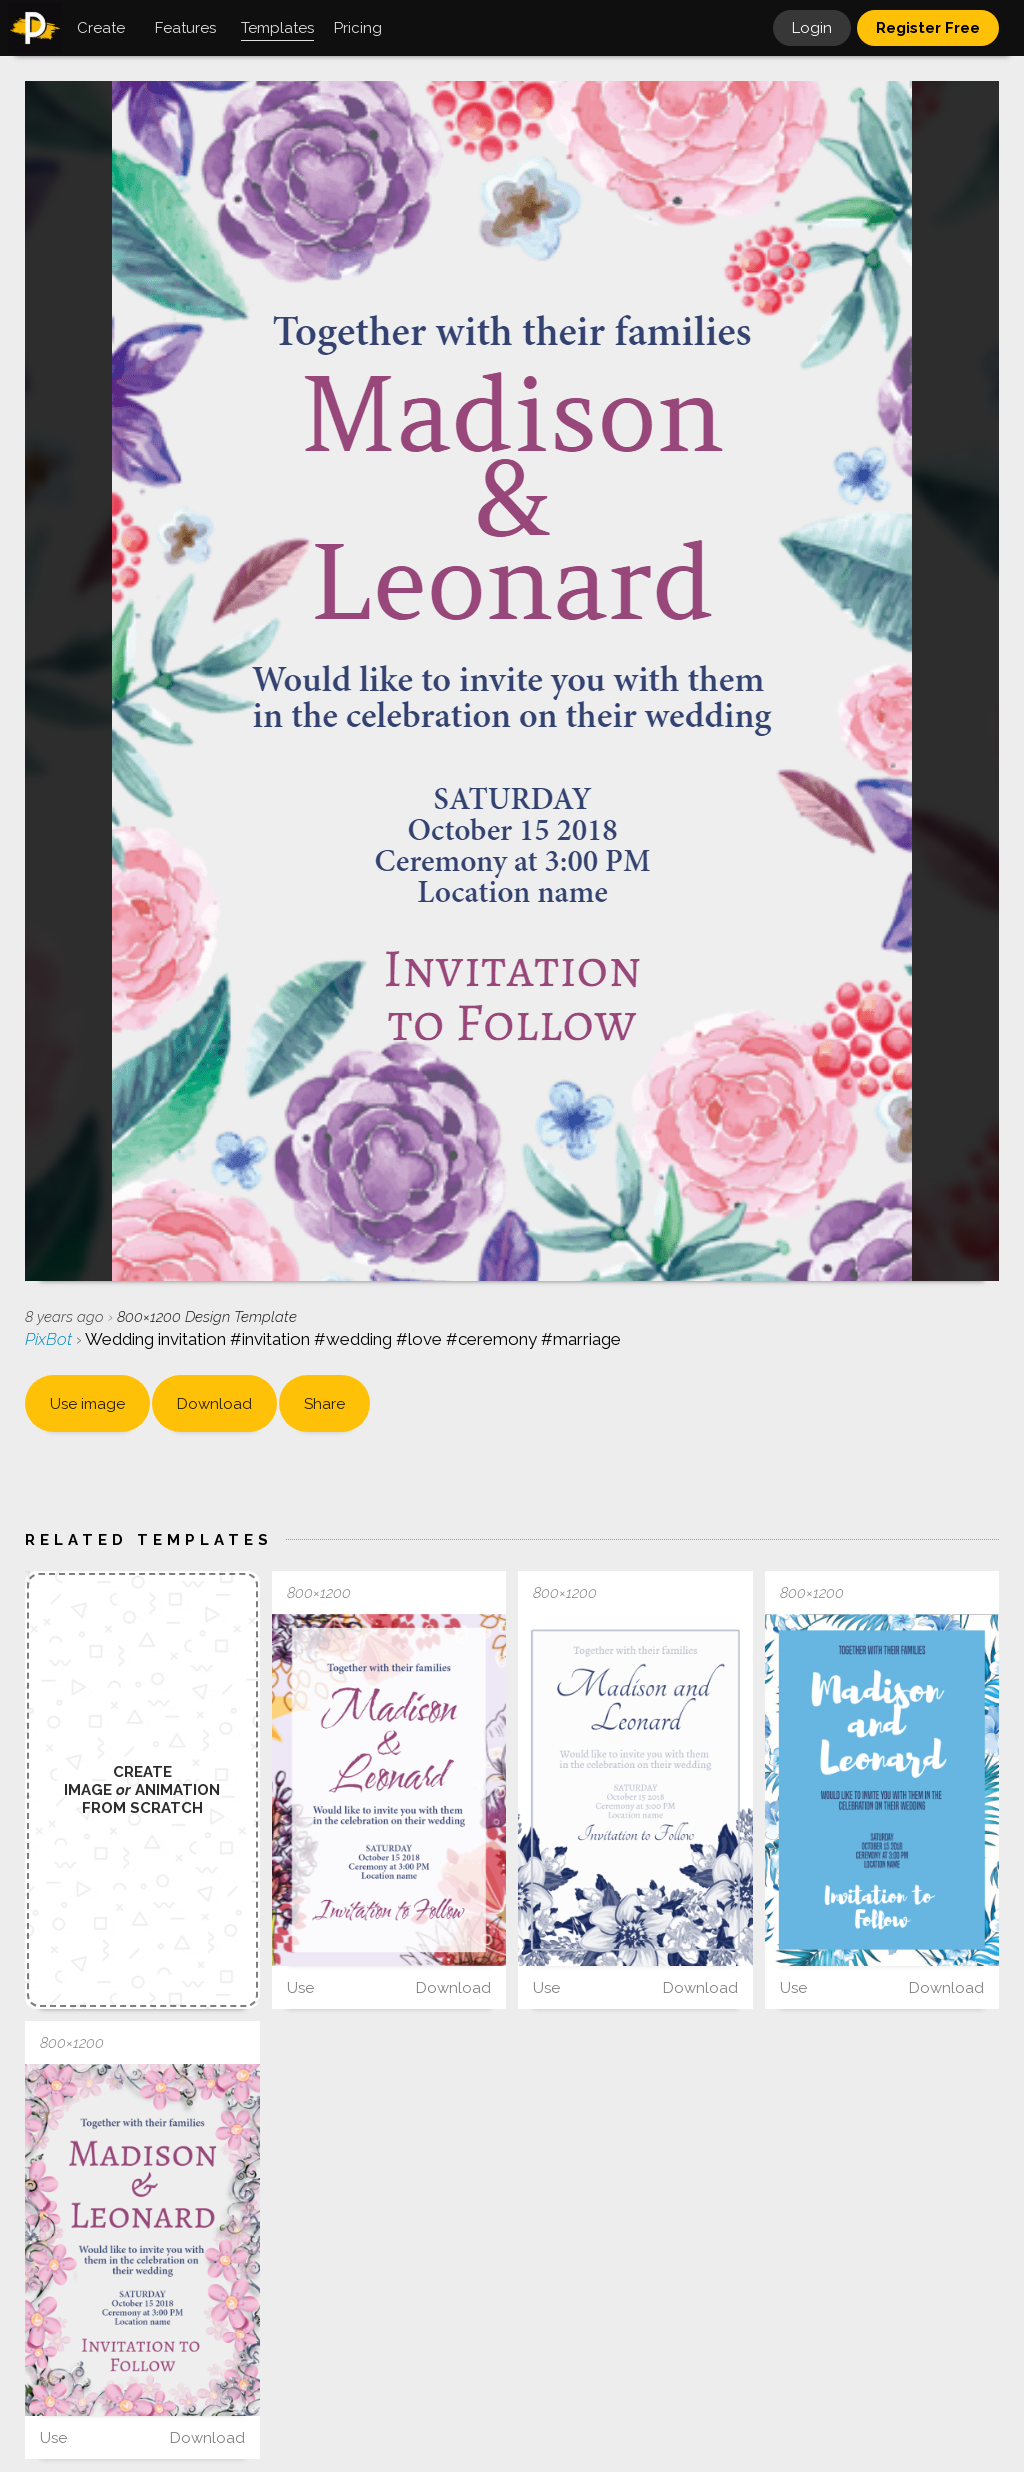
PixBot (50, 1339)
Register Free (928, 28)
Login (812, 28)
